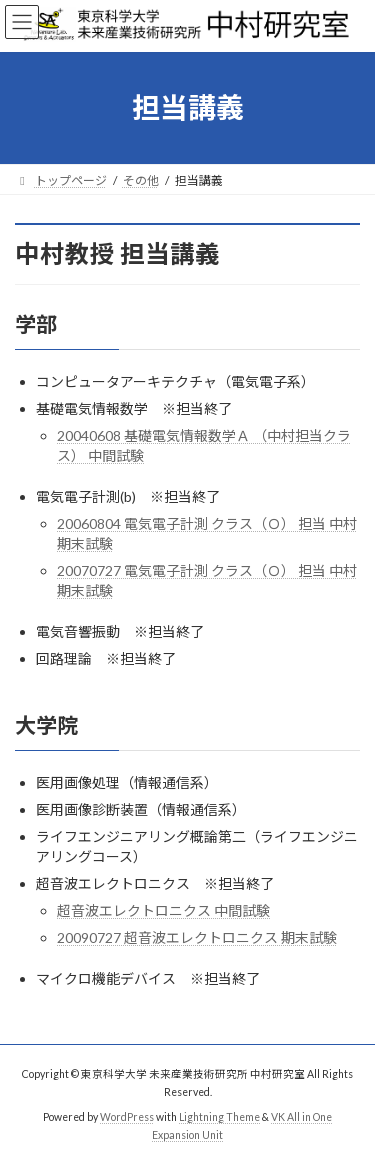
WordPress (127, 1117)
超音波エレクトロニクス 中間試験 (163, 910)
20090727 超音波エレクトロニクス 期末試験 (197, 937)
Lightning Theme (219, 1117)
